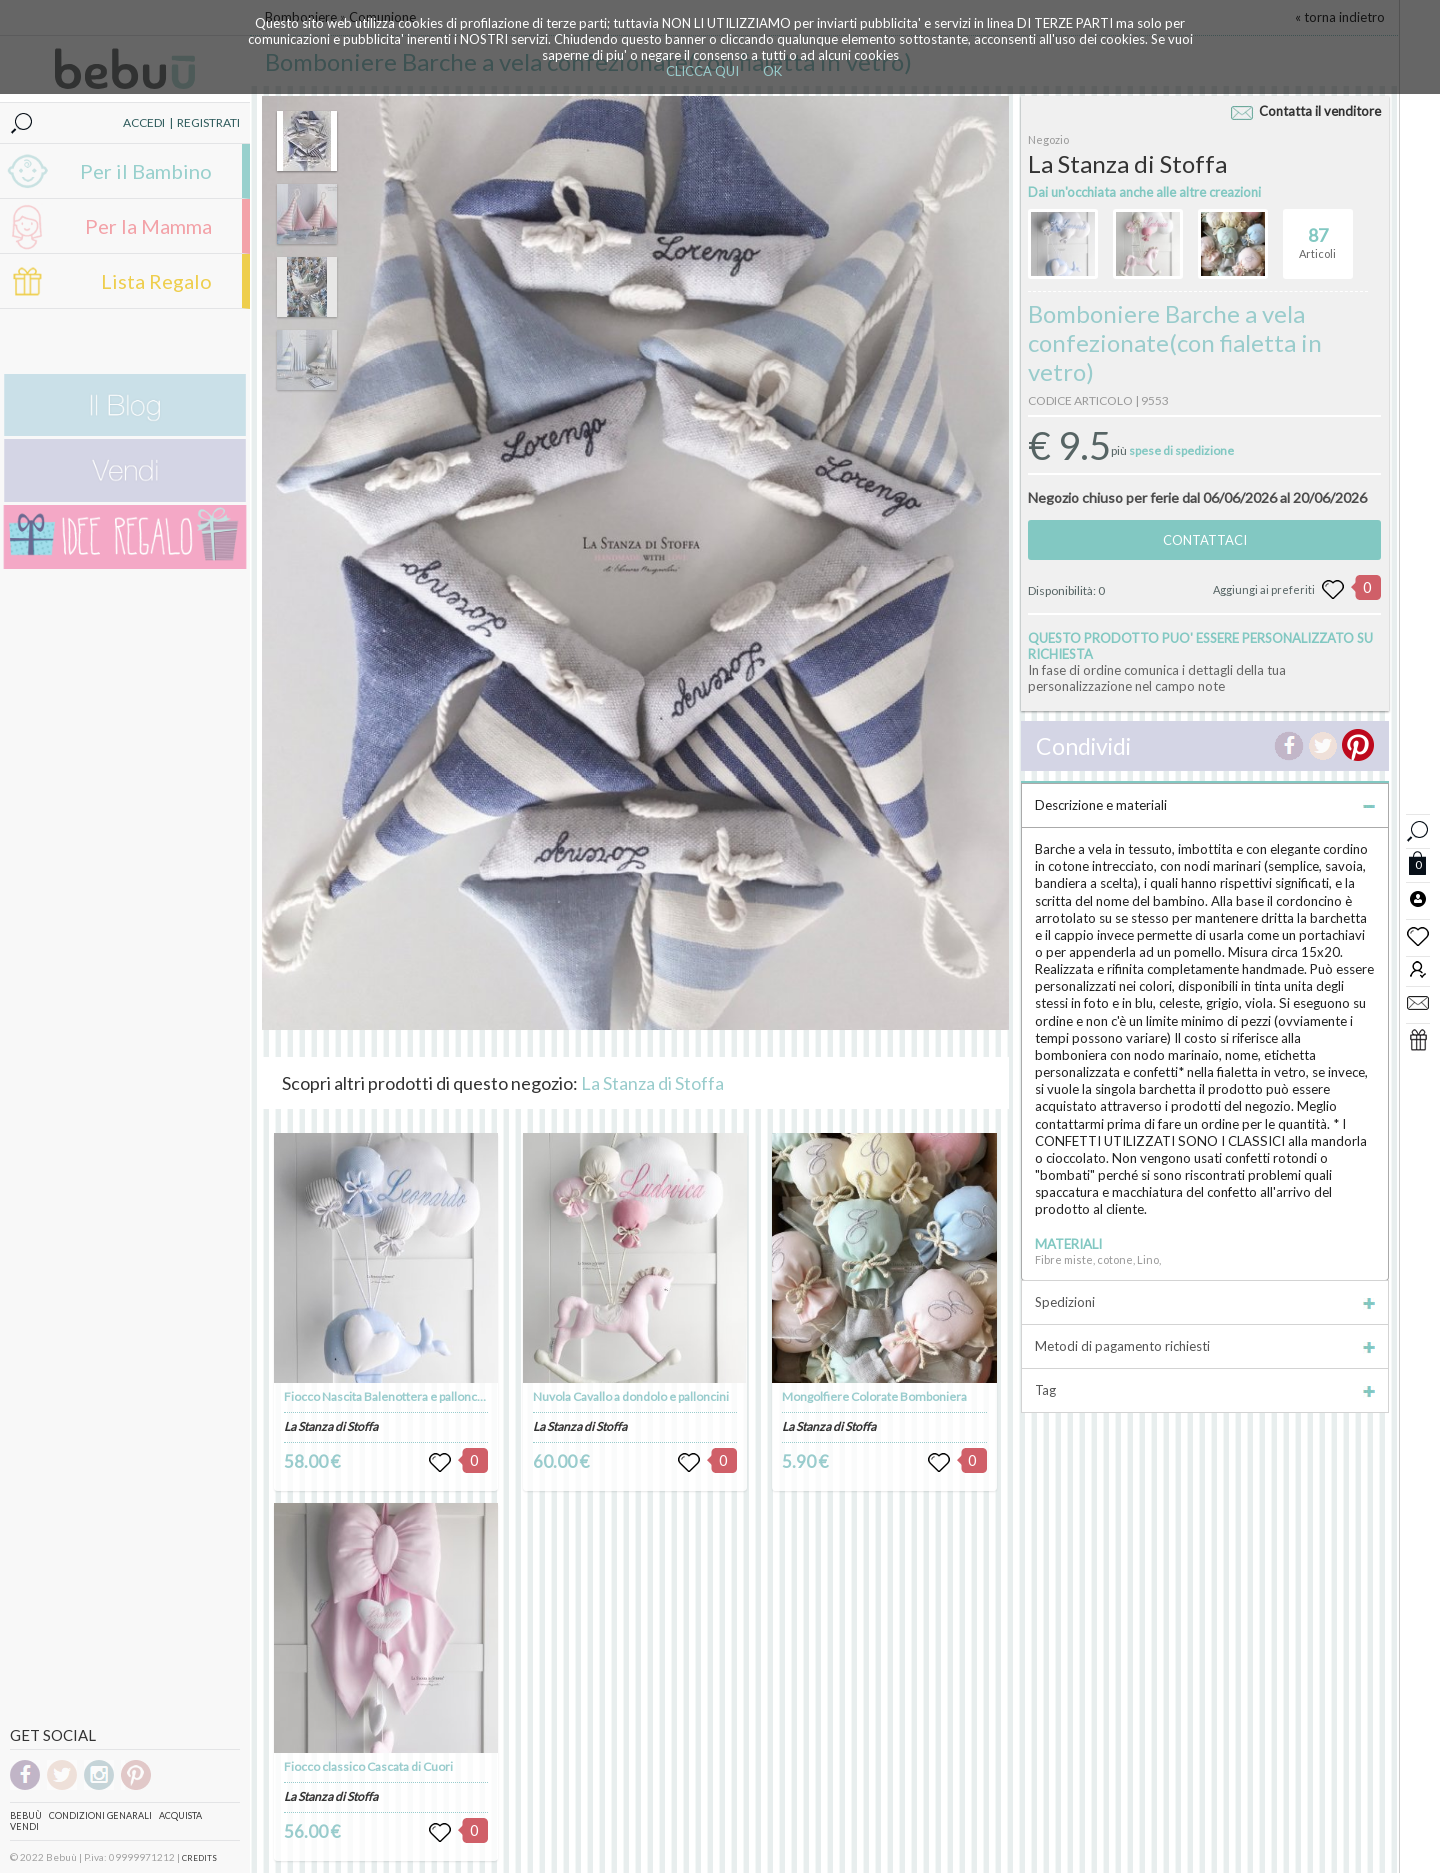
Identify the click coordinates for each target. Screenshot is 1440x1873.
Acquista (180, 1815)
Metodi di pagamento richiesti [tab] (1205, 1346)
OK (772, 71)
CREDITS (199, 1858)
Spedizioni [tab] (1205, 1302)
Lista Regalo (156, 281)
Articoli (1317, 235)
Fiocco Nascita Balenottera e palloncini (387, 1396)
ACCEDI (144, 122)
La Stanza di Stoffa (652, 1083)
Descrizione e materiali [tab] (1205, 805)
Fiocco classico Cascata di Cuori (368, 1766)
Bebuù (26, 1815)
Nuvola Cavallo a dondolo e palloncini (631, 1396)
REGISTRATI (208, 122)
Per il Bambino (146, 171)
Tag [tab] (1205, 1390)
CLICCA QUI (702, 71)
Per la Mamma (148, 226)
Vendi (24, 1826)
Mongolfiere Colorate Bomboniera (874, 1396)
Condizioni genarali (100, 1815)
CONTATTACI (1205, 540)
